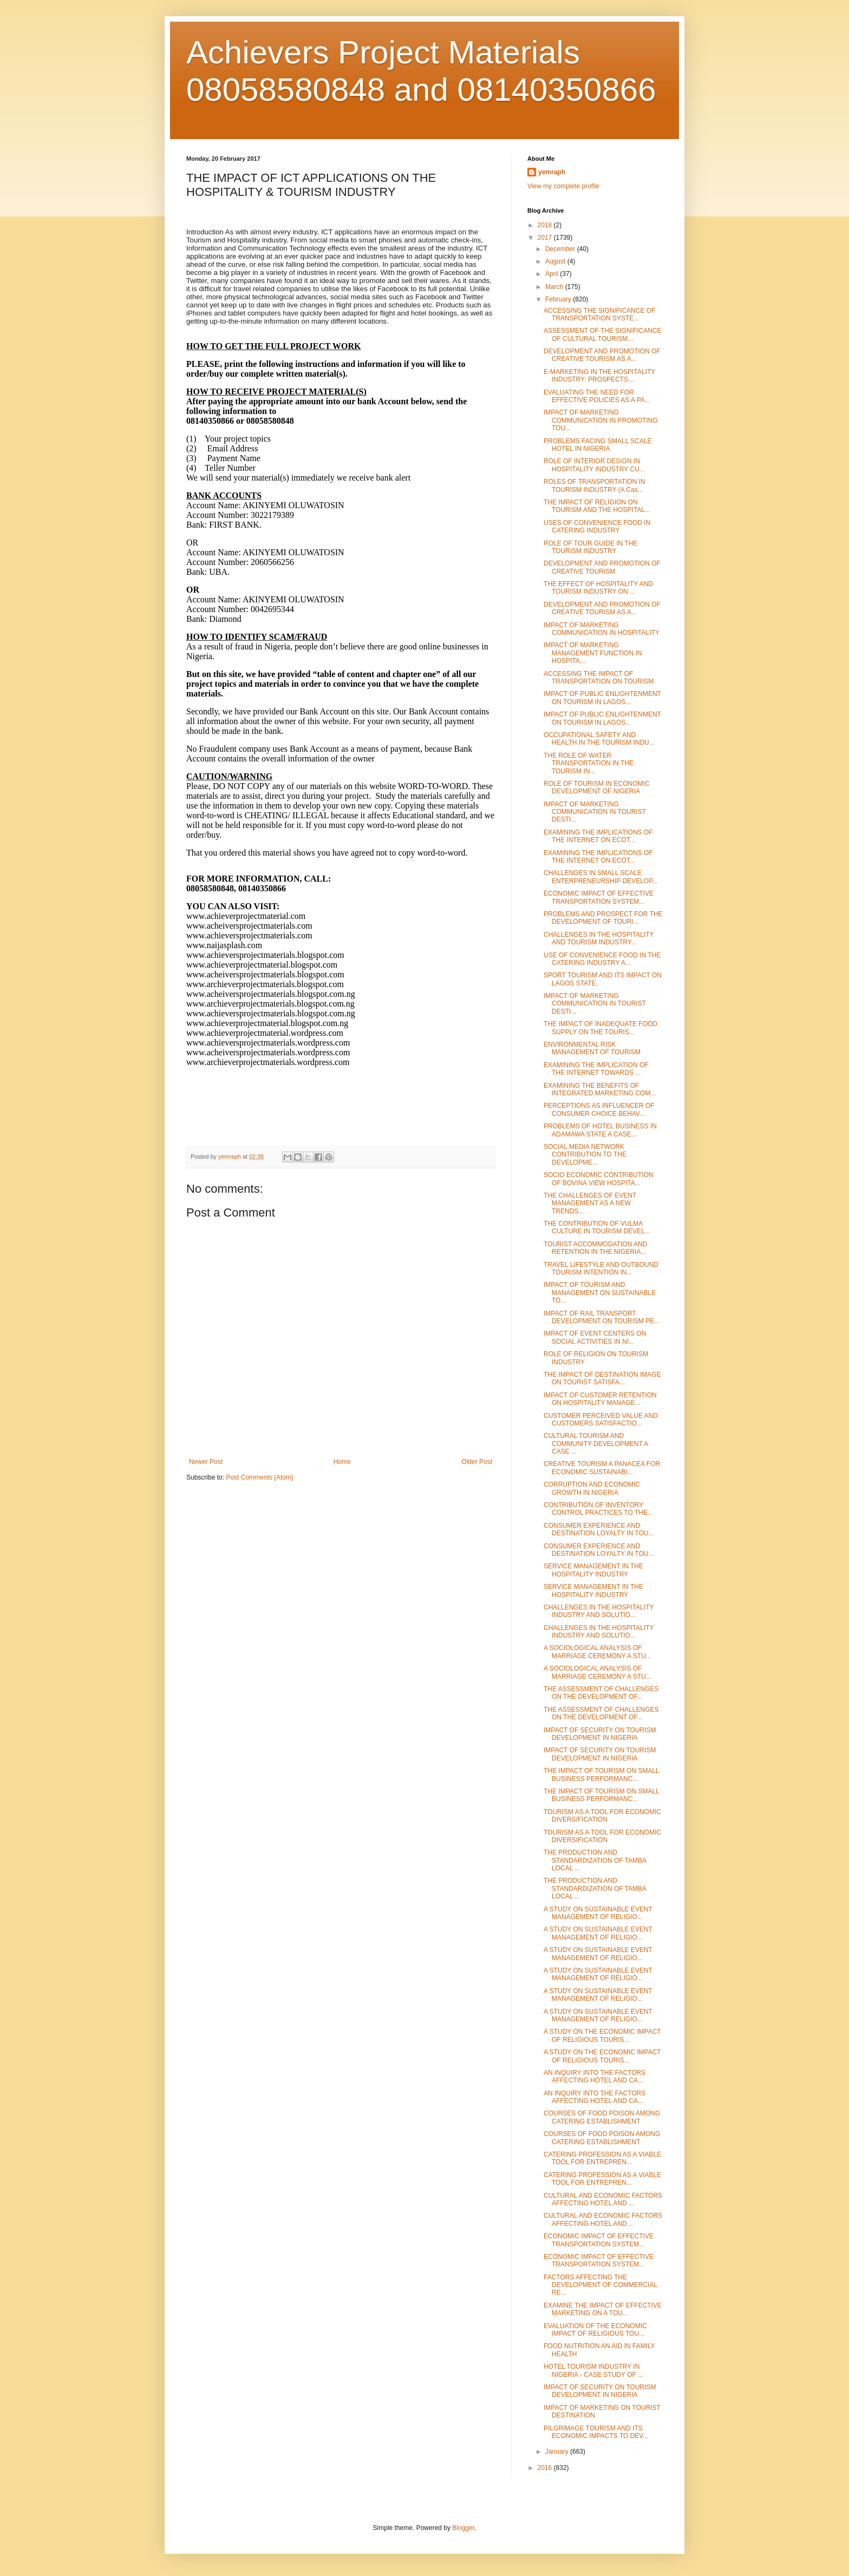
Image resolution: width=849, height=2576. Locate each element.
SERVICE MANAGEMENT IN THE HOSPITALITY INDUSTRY (593, 1570)
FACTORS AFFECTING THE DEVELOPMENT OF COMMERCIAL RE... (600, 2285)
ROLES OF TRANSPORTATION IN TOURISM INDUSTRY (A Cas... (594, 485)
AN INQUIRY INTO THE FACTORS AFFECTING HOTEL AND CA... (594, 2076)
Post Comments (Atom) (259, 1477)
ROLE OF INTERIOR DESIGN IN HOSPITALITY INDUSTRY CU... (594, 464)
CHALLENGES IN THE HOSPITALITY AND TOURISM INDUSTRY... (599, 938)
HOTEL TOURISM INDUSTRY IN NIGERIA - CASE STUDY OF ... (593, 2370)
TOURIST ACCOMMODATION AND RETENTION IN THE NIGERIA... (595, 1248)
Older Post (476, 1462)
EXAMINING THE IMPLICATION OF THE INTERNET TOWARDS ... (596, 1068)
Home (342, 1462)
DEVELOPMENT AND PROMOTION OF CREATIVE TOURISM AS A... (602, 355)
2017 (546, 237)
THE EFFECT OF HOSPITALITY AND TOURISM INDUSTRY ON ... (598, 587)
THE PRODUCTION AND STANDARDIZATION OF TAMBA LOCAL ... (595, 1860)
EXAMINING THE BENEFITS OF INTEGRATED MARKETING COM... (600, 1089)
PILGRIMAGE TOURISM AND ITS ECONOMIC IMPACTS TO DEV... (596, 2432)
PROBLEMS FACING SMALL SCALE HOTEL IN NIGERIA (598, 444)
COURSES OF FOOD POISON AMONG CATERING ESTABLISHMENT (602, 2117)
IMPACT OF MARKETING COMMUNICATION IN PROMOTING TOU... (601, 420)
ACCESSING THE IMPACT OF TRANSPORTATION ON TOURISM (599, 677)
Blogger (463, 2528)
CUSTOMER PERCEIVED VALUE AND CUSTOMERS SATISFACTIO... (601, 1419)
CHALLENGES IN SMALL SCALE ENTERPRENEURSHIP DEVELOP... (601, 876)
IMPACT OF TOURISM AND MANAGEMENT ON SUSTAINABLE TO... (600, 1292)
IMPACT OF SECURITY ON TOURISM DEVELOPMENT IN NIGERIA (600, 1734)
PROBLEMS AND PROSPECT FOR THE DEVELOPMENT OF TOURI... (603, 917)
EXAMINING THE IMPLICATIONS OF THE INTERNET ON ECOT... (598, 836)
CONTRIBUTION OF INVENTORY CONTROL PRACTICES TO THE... (598, 1508)
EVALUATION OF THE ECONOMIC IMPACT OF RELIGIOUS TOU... (595, 2329)
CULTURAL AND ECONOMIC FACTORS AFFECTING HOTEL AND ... (603, 2199)
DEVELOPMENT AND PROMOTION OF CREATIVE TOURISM (602, 567)
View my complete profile (563, 186)
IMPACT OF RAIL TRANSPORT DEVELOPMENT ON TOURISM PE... (601, 1317)
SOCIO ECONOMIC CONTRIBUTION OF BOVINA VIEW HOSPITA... (599, 1178)
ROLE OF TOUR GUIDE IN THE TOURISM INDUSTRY (590, 547)
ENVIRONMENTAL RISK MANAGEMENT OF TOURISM (592, 1048)
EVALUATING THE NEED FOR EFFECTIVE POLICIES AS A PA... (597, 396)
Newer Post (206, 1462)
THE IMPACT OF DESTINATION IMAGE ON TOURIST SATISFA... (602, 1378)
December (561, 249)
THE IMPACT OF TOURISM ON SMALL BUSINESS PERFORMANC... (601, 1774)
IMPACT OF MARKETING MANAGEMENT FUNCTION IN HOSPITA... (593, 653)
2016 (546, 2468)
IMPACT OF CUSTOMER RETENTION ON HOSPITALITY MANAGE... (600, 1399)
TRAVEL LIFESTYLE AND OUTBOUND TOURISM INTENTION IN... (601, 1268)
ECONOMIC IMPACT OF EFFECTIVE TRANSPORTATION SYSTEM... (599, 897)
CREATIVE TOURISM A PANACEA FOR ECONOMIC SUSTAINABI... (602, 1467)
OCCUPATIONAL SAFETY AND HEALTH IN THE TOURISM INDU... (599, 738)
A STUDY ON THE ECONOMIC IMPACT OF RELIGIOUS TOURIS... (602, 2035)
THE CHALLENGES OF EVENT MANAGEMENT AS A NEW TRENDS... (590, 1203)
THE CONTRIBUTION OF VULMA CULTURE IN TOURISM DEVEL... (597, 1227)
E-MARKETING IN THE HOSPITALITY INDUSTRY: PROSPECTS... (599, 375)
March (555, 287)
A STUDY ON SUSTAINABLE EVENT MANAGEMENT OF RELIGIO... (598, 1913)
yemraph (551, 172)
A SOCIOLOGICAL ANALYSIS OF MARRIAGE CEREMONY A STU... (597, 1651)
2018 (546, 225)
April (552, 274)
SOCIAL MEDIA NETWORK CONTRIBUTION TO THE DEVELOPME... (585, 1154)
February (559, 299)
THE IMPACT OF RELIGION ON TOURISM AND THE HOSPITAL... (597, 506)
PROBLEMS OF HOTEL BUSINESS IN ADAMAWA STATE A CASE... (600, 1130)
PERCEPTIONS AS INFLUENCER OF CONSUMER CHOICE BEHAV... (599, 1109)
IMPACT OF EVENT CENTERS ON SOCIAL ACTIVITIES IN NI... (595, 1337)
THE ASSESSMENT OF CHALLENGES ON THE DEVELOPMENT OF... (601, 1692)
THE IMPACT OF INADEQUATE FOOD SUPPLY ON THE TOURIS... (600, 1027)
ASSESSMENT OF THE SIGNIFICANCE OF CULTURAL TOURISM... (603, 334)
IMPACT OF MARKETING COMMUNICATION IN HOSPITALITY (601, 628)
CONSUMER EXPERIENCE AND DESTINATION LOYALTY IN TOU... (599, 1529)
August (556, 261)
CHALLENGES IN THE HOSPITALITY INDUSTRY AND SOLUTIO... (599, 1611)
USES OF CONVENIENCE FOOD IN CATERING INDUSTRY (597, 526)
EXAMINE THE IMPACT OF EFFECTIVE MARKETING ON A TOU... (603, 2309)
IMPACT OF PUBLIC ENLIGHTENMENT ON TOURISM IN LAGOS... (602, 697)
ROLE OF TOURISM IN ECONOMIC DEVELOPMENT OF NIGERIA (597, 787)
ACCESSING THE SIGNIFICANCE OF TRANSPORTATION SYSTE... (599, 314)
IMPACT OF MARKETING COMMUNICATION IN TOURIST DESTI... (595, 812)
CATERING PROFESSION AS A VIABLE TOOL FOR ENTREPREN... (602, 2158)
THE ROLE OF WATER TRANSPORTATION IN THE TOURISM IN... (589, 763)
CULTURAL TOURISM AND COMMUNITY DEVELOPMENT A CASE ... (596, 1443)
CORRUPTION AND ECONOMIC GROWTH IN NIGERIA (592, 1488)
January (557, 2451)
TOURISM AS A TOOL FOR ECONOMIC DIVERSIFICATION (602, 1815)
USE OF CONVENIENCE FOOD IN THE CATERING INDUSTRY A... (602, 959)
